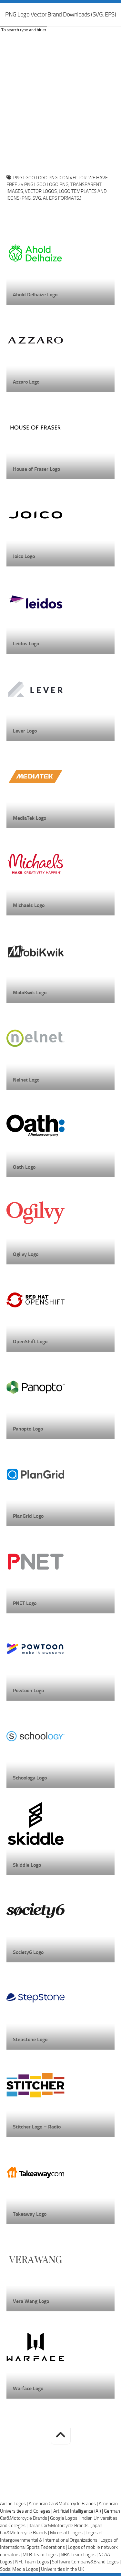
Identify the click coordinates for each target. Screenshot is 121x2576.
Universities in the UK (62, 2569)
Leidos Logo (26, 643)
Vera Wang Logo (31, 2301)
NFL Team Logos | (33, 2562)
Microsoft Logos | (68, 2533)
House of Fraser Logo (36, 469)
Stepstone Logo (30, 2039)
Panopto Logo (28, 1429)
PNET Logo (24, 1603)
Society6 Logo (28, 1952)
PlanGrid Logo (28, 1516)
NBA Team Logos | (79, 2555)
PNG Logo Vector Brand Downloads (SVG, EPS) (60, 14)
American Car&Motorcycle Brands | (64, 2504)
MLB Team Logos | (42, 2555)
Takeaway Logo (29, 2214)
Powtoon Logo (28, 1690)
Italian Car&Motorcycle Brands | (59, 2525)
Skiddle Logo (27, 1865)
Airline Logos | (14, 2504)
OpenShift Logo (30, 1341)
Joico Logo (24, 556)
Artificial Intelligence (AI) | (78, 2511)
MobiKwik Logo (29, 992)
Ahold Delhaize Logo (35, 294)
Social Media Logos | (20, 2569)
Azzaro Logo (26, 382)
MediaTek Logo (29, 818)
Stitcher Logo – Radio (37, 2127)
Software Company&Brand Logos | (86, 2562)
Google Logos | (65, 2518)
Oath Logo (24, 1167)
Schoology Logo (30, 1778)
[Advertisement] (60, 102)
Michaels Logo (29, 905)
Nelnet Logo (26, 1080)
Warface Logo (28, 2388)
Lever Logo (25, 731)
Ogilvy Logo (25, 1254)
